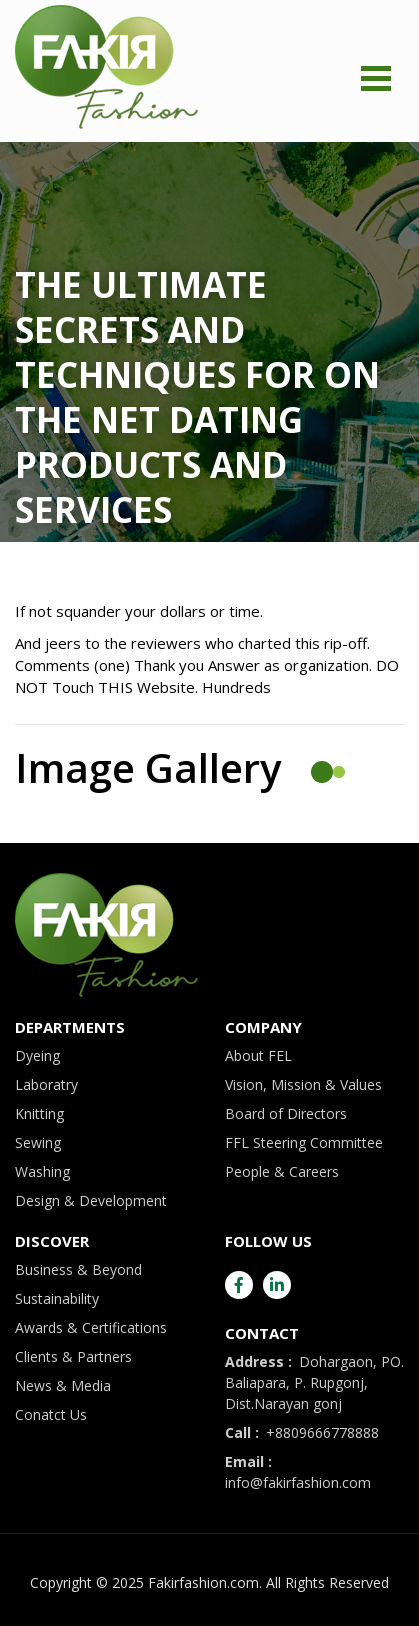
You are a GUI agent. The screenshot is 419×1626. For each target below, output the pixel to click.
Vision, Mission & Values (303, 1084)
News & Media (63, 1385)
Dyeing (37, 1055)
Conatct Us (51, 1414)
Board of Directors (286, 1113)
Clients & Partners (73, 1356)
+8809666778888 (302, 1432)
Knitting (39, 1113)
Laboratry (46, 1084)
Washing (42, 1171)
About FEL (258, 1055)
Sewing (38, 1142)
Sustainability (57, 1298)
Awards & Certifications (91, 1327)
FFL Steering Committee (304, 1142)
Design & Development (91, 1200)
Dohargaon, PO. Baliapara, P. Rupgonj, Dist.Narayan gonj (314, 1382)
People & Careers (282, 1171)
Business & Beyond (78, 1269)
